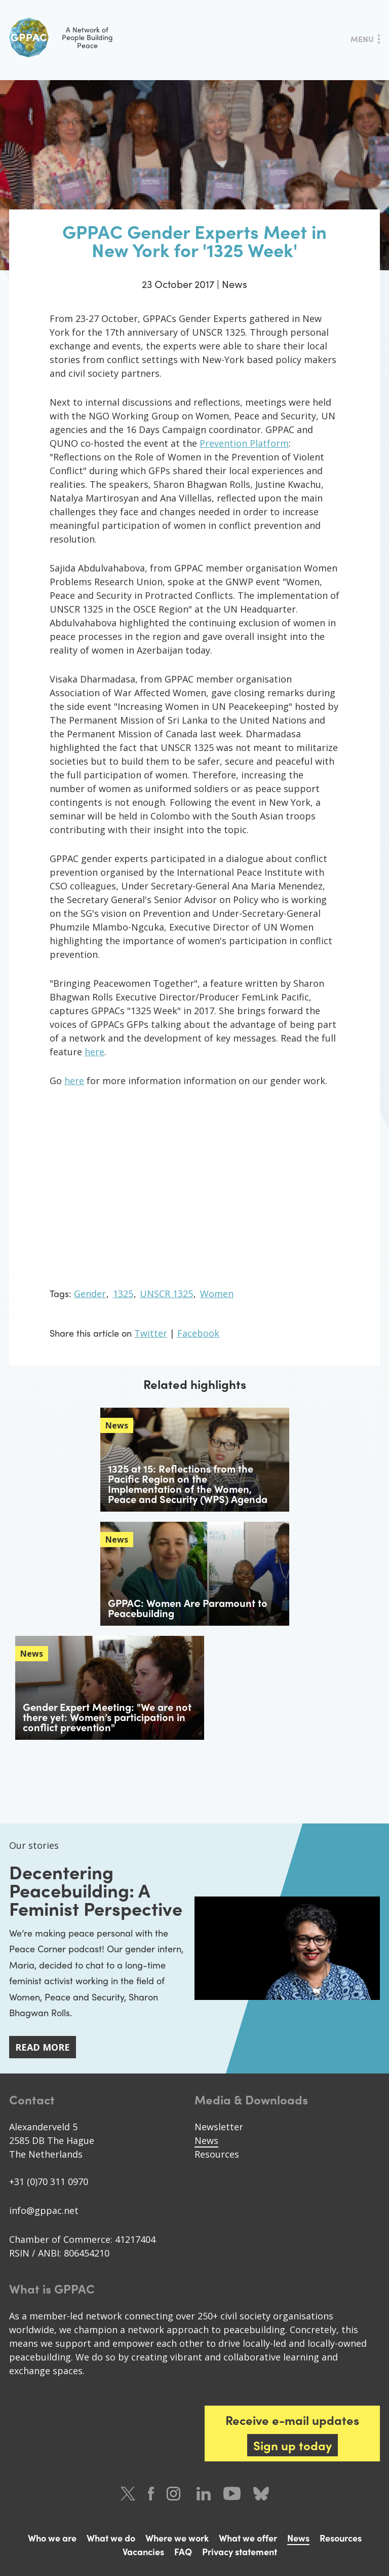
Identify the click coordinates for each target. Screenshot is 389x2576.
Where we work (177, 2537)
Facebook (198, 1333)
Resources (216, 2154)
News (206, 2140)
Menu (362, 39)
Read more (42, 2047)
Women (217, 1293)
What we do (111, 2537)
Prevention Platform (244, 443)
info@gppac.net (44, 2210)
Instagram (175, 2493)
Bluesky (261, 2493)
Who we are (52, 2537)
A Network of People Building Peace (61, 37)
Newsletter (218, 2127)
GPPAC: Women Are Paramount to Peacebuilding (187, 1607)
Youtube (232, 2493)
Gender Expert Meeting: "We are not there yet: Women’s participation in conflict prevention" (107, 1716)
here (94, 1052)
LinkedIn (204, 2493)
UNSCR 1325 (166, 1293)
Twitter (150, 1333)
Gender (90, 1293)
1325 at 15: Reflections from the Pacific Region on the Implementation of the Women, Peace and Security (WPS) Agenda (187, 1483)
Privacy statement (239, 2551)
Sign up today (292, 2445)
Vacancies (143, 2551)
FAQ (183, 2551)
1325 (123, 1293)
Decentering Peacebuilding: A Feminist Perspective (95, 1889)
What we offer (248, 2537)
